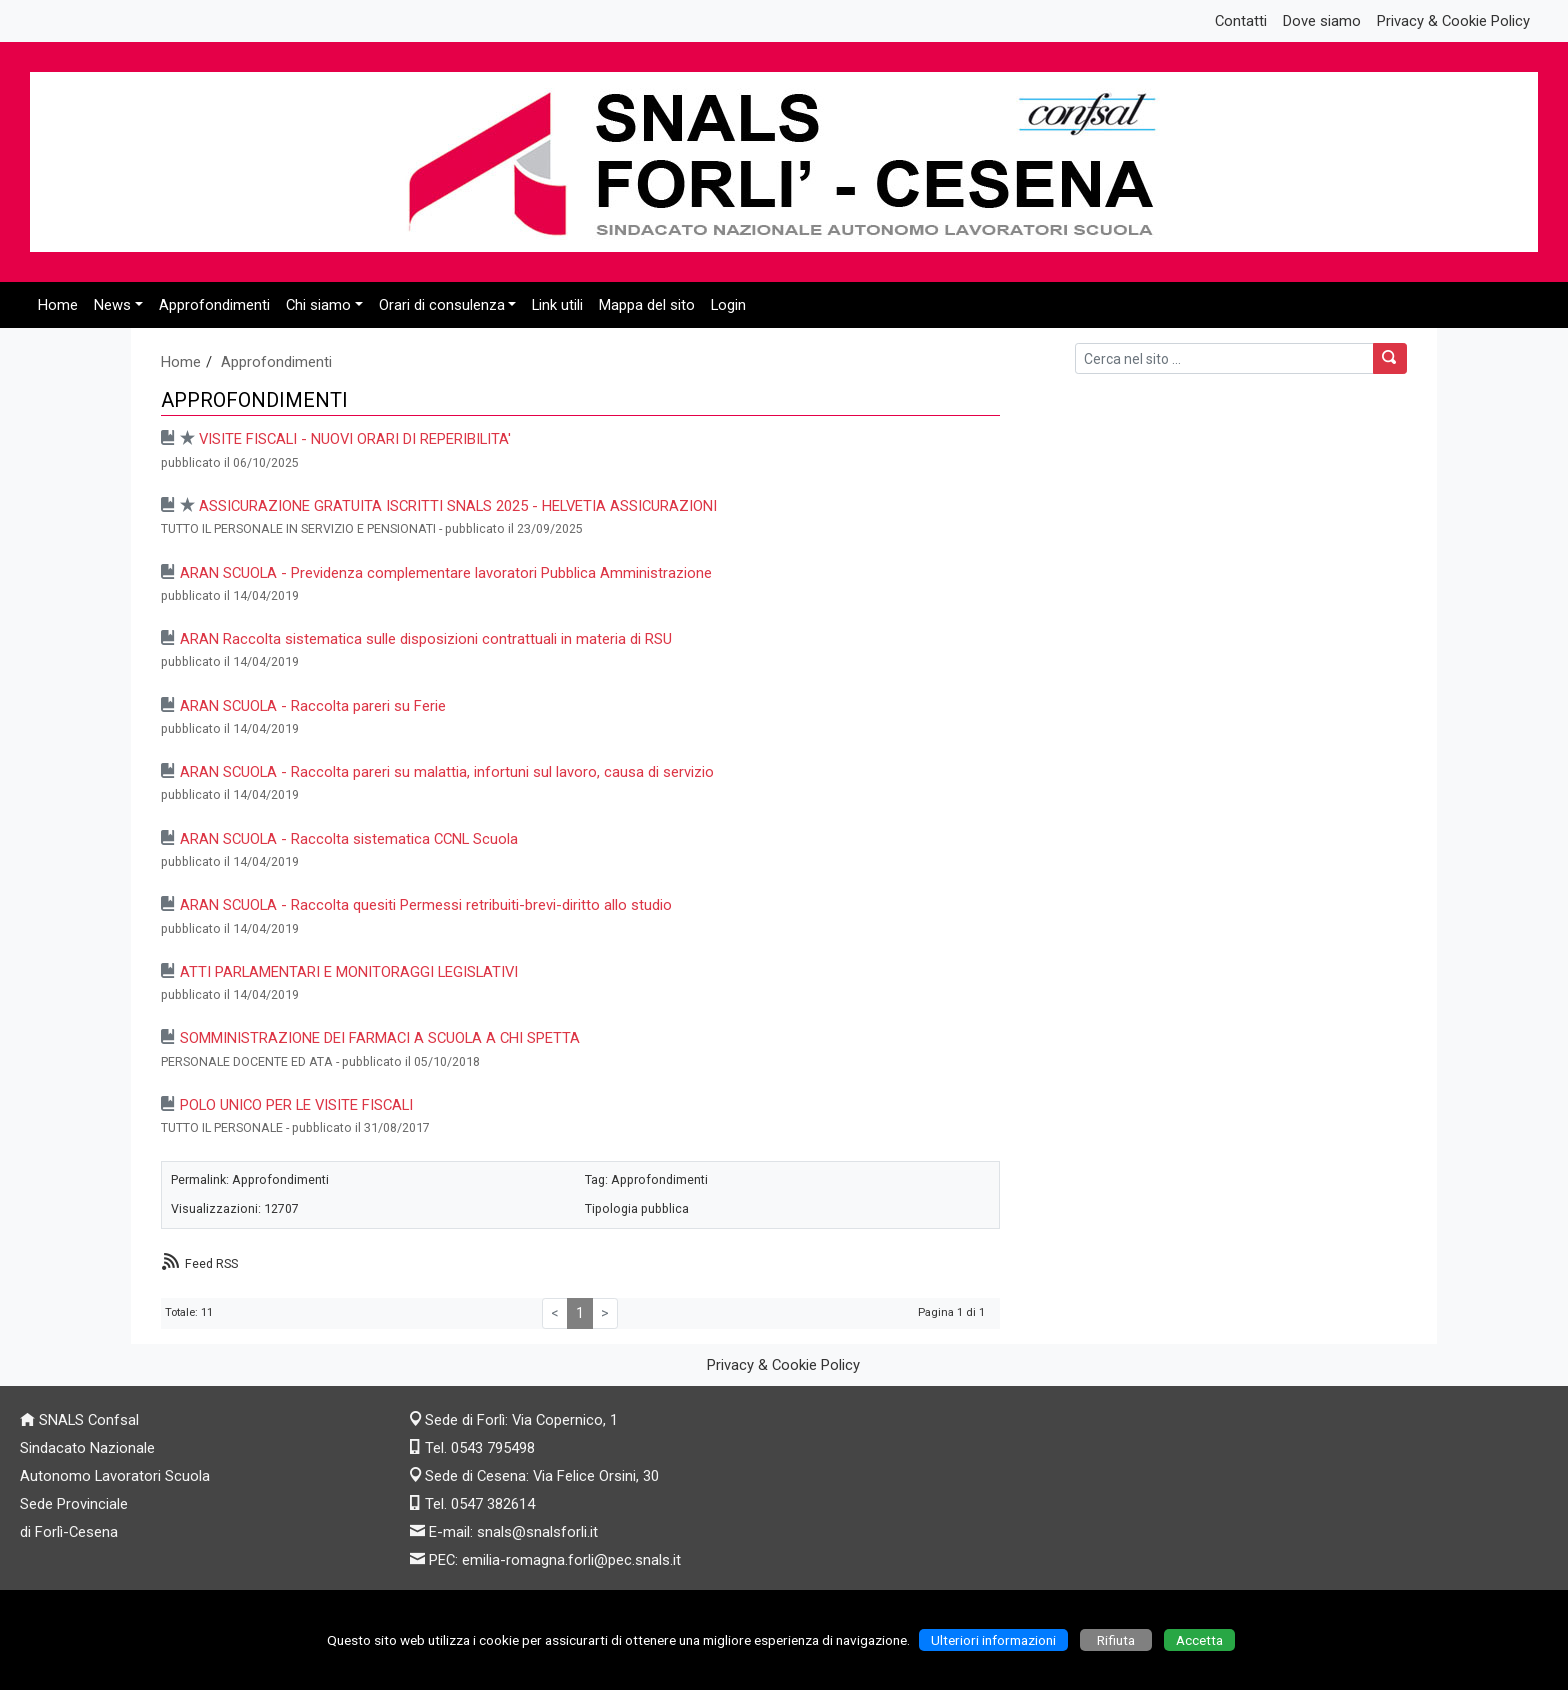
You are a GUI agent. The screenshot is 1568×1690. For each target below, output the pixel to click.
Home (58, 305)
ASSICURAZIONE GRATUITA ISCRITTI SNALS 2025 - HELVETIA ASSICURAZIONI (458, 506)
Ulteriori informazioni (993, 1640)
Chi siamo (318, 305)
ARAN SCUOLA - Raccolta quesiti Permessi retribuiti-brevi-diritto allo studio (426, 905)
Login (728, 305)
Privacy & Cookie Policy (1453, 21)
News (112, 305)
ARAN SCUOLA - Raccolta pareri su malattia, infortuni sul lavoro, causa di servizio (447, 772)
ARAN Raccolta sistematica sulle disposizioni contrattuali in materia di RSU (426, 639)
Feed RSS (211, 1263)
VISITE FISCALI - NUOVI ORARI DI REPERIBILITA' (355, 439)
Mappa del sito (647, 305)
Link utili (557, 305)
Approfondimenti (214, 305)
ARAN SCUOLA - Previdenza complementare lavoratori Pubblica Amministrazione (446, 573)
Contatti (1241, 21)
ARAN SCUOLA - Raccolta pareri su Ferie (313, 706)
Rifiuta (1116, 1640)
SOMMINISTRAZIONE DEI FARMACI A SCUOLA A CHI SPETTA (380, 1038)
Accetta (1199, 1640)
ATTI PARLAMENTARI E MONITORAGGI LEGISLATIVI (349, 972)
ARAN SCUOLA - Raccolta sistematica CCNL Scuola (349, 839)
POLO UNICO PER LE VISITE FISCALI (296, 1105)
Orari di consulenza (442, 305)
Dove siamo (1322, 21)
